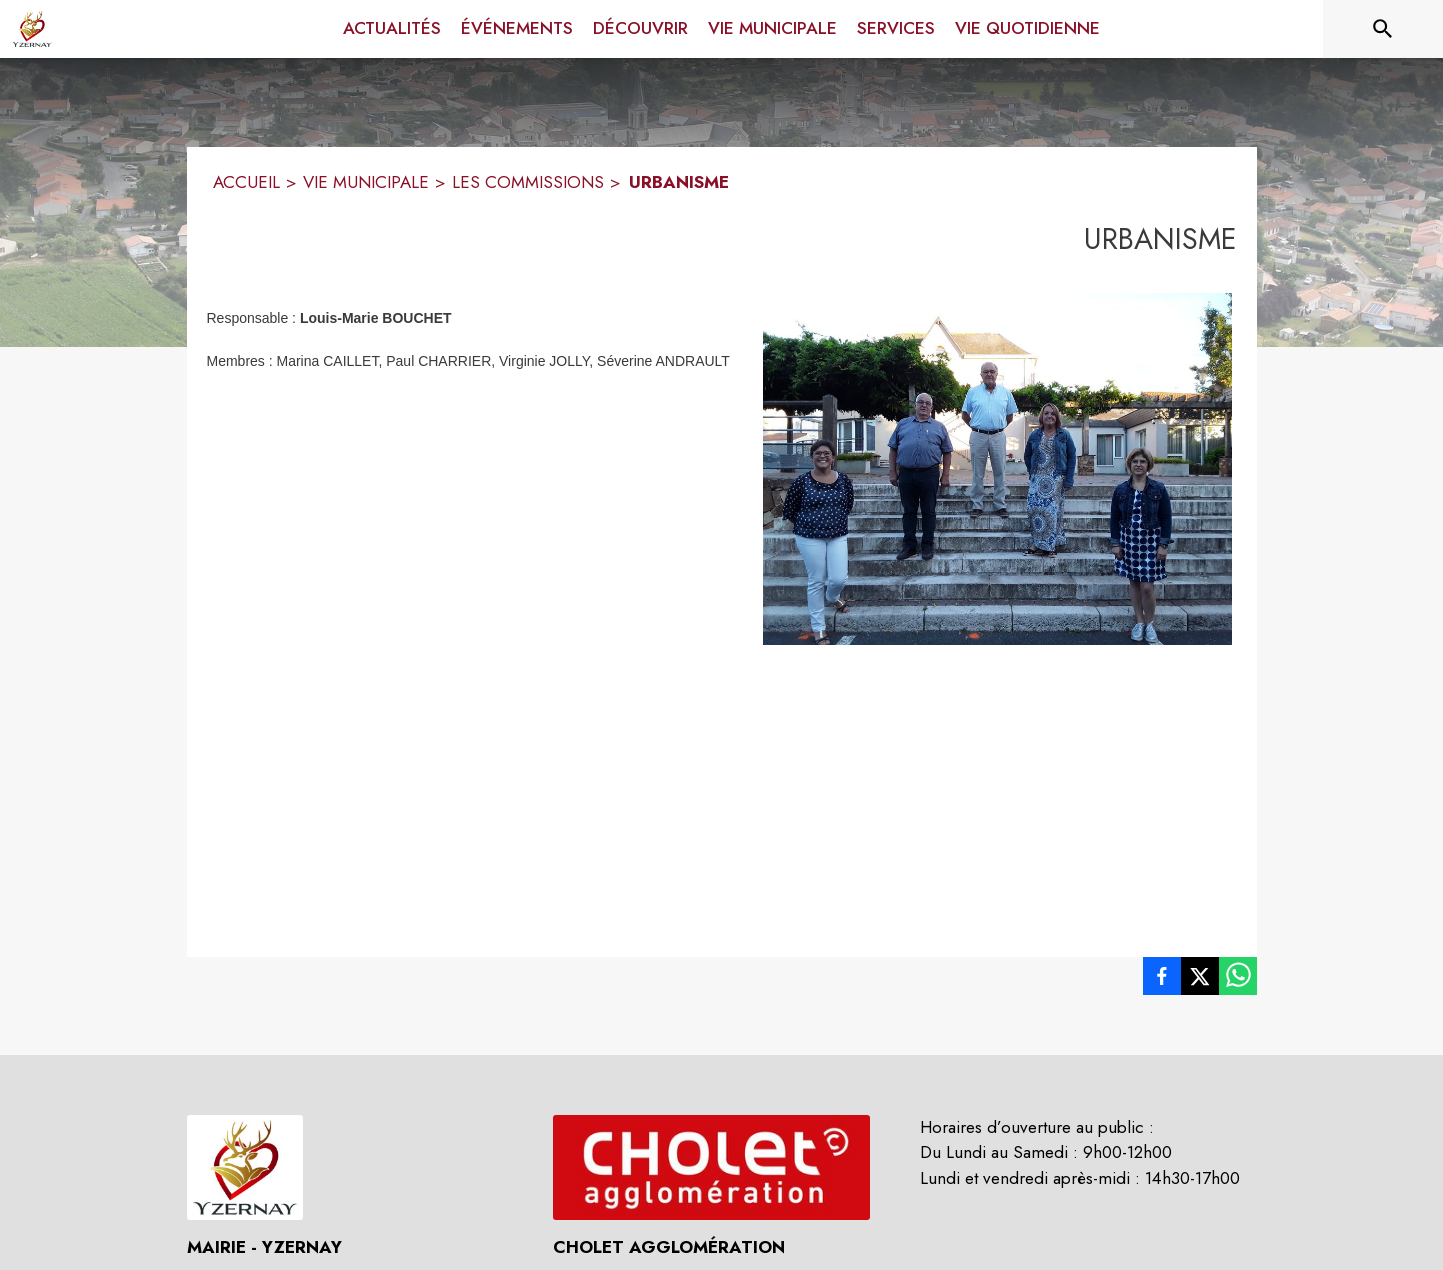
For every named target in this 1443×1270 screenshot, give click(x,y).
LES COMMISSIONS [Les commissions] (528, 182)
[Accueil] (32, 29)
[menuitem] (392, 29)
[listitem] (1162, 980)
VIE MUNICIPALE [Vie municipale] (366, 182)
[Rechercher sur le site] (1383, 29)
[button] (997, 469)
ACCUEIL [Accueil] (246, 182)
